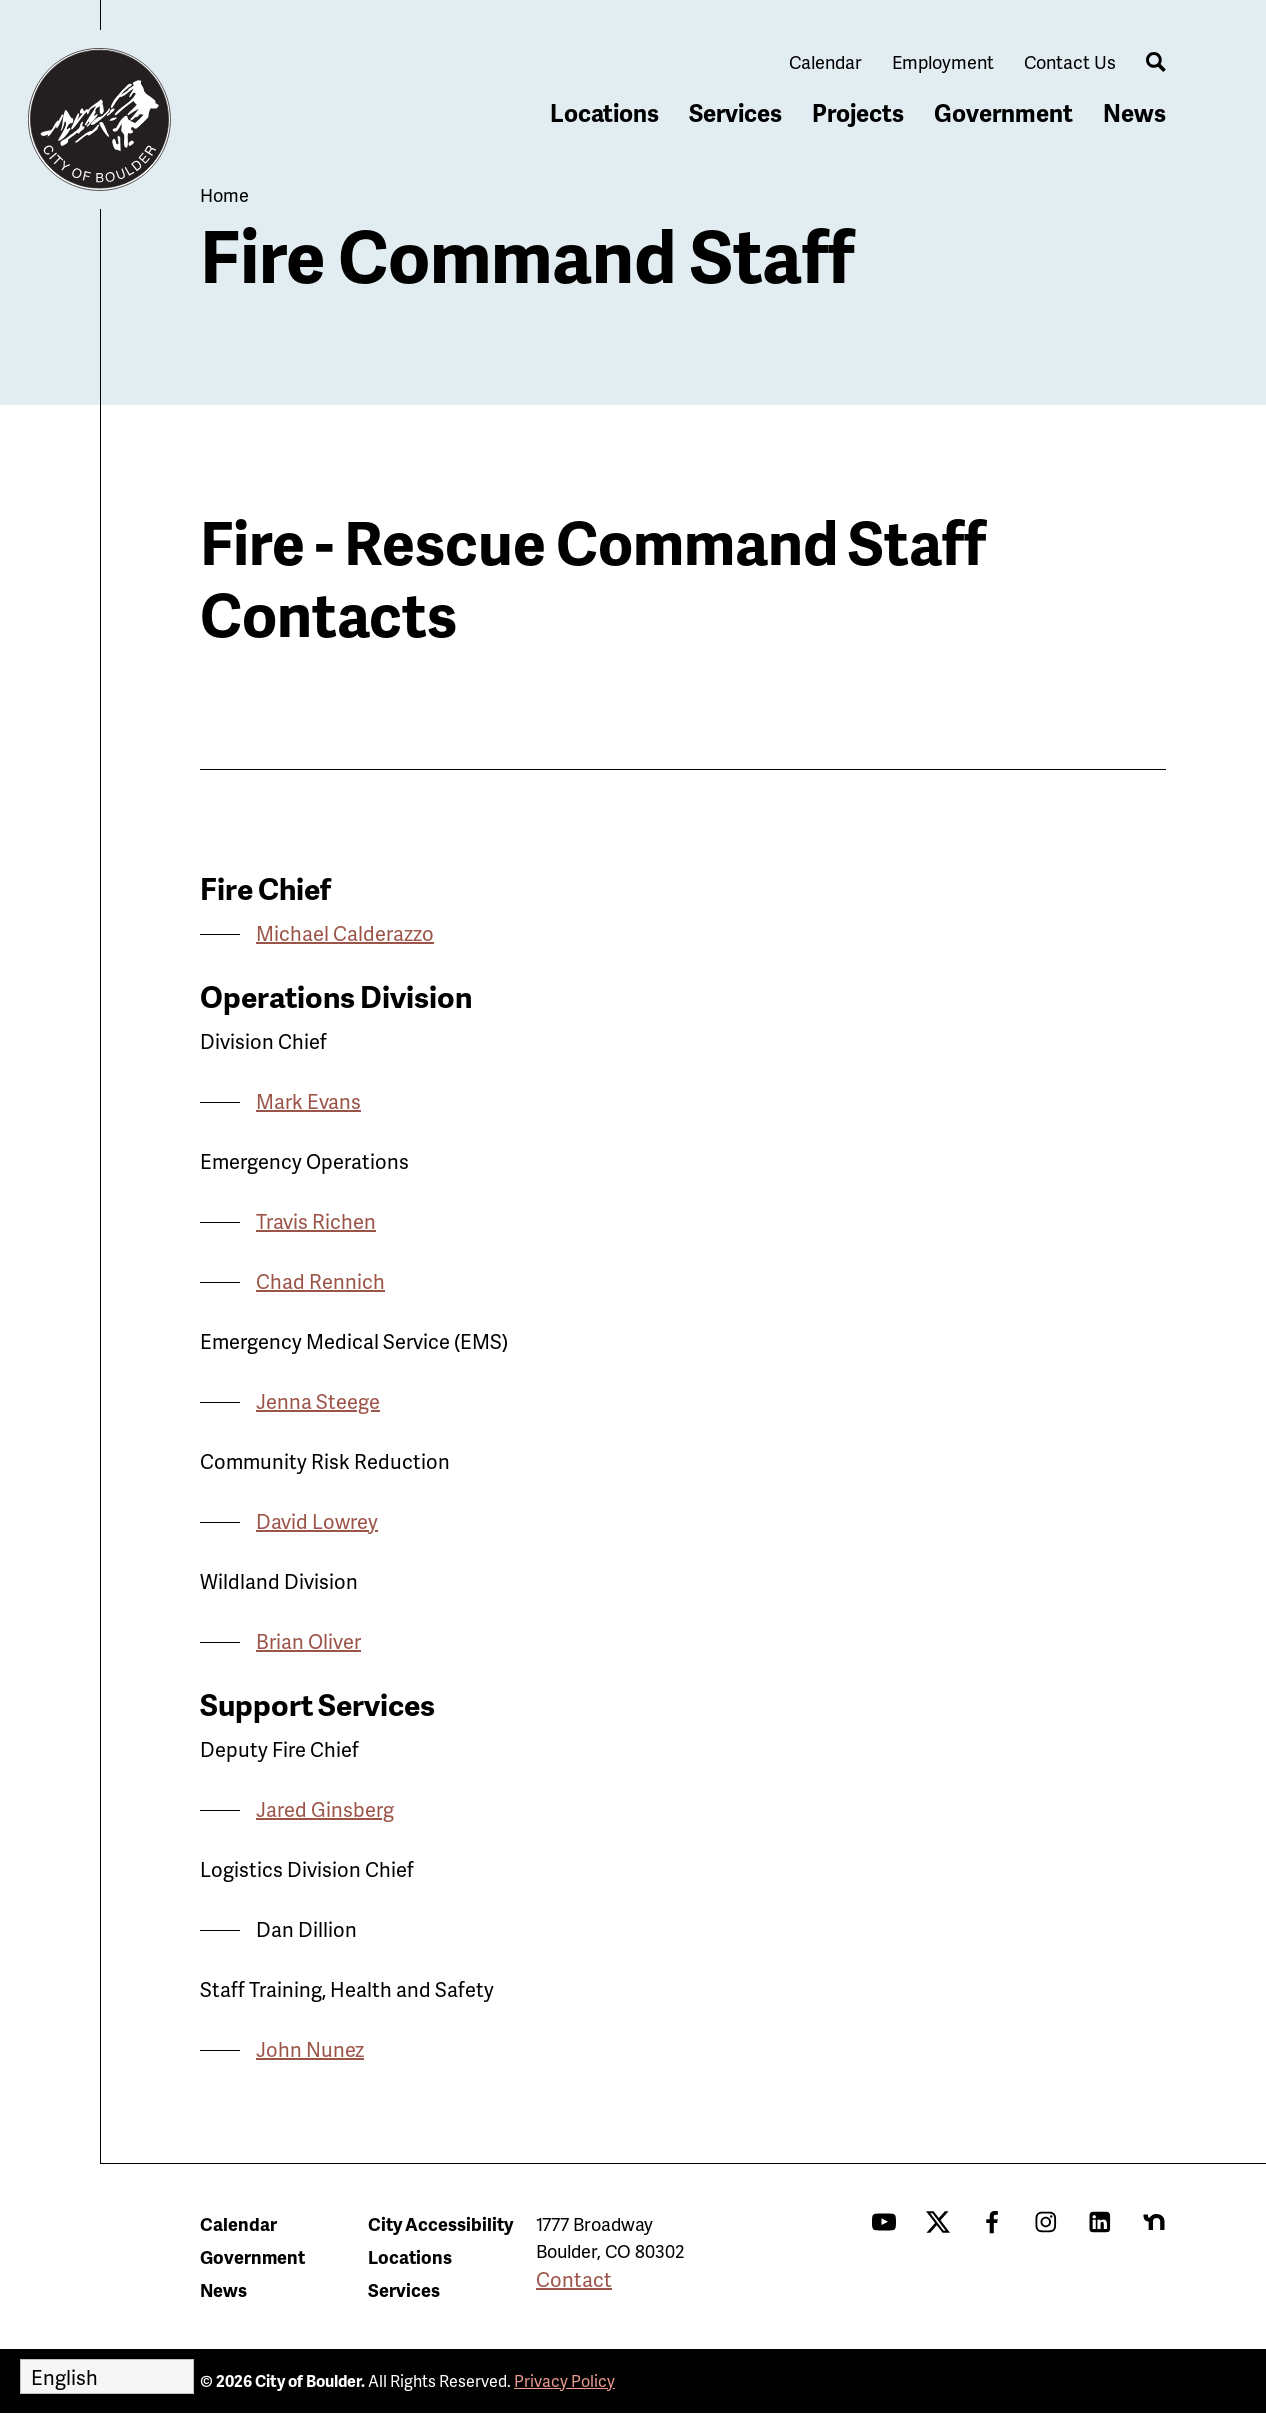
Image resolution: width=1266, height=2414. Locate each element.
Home (224, 194)
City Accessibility (440, 2223)
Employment (943, 61)
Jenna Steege (318, 1401)
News (1134, 112)
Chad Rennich (320, 1281)
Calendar (825, 61)
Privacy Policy (564, 2380)
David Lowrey (317, 1521)
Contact (574, 2279)
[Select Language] (107, 2376)
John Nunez (310, 2049)
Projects (858, 112)
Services (735, 112)
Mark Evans (308, 1101)
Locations (604, 112)
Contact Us (1070, 61)
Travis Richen (316, 1221)
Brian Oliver (308, 1641)
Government (1003, 112)
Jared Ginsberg (325, 1809)
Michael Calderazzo (345, 933)
